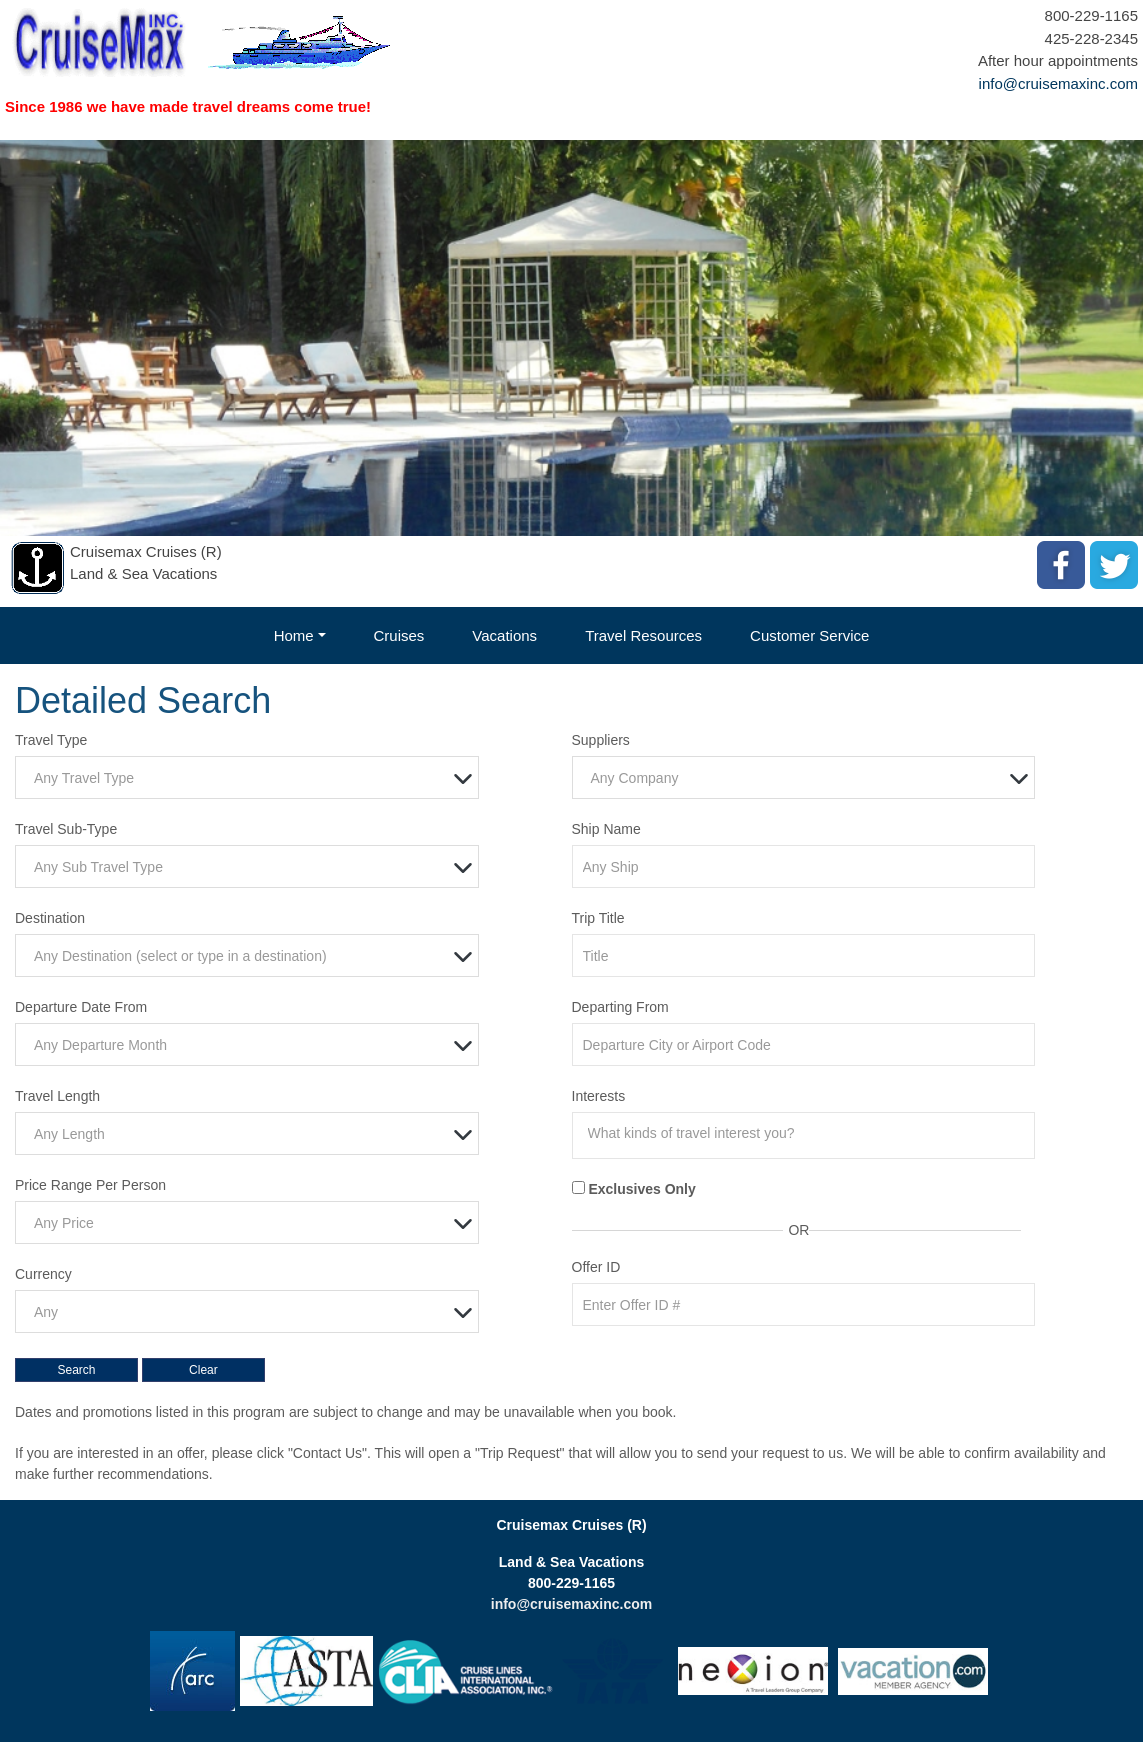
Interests (599, 1096)
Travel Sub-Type (66, 829)
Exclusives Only (641, 1189)
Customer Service (809, 635)
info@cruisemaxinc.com (1058, 83)
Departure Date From (81, 1007)
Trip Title (598, 918)
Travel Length (57, 1096)
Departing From (620, 1007)
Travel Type (51, 740)
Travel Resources (643, 635)
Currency (43, 1274)
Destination (50, 918)
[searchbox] (809, 1133)
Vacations (504, 635)
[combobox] (247, 777)
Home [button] (294, 635)
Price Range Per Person (90, 1185)
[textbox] (252, 778)
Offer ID (596, 1267)
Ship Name (606, 829)
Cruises (399, 635)
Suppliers (601, 740)
